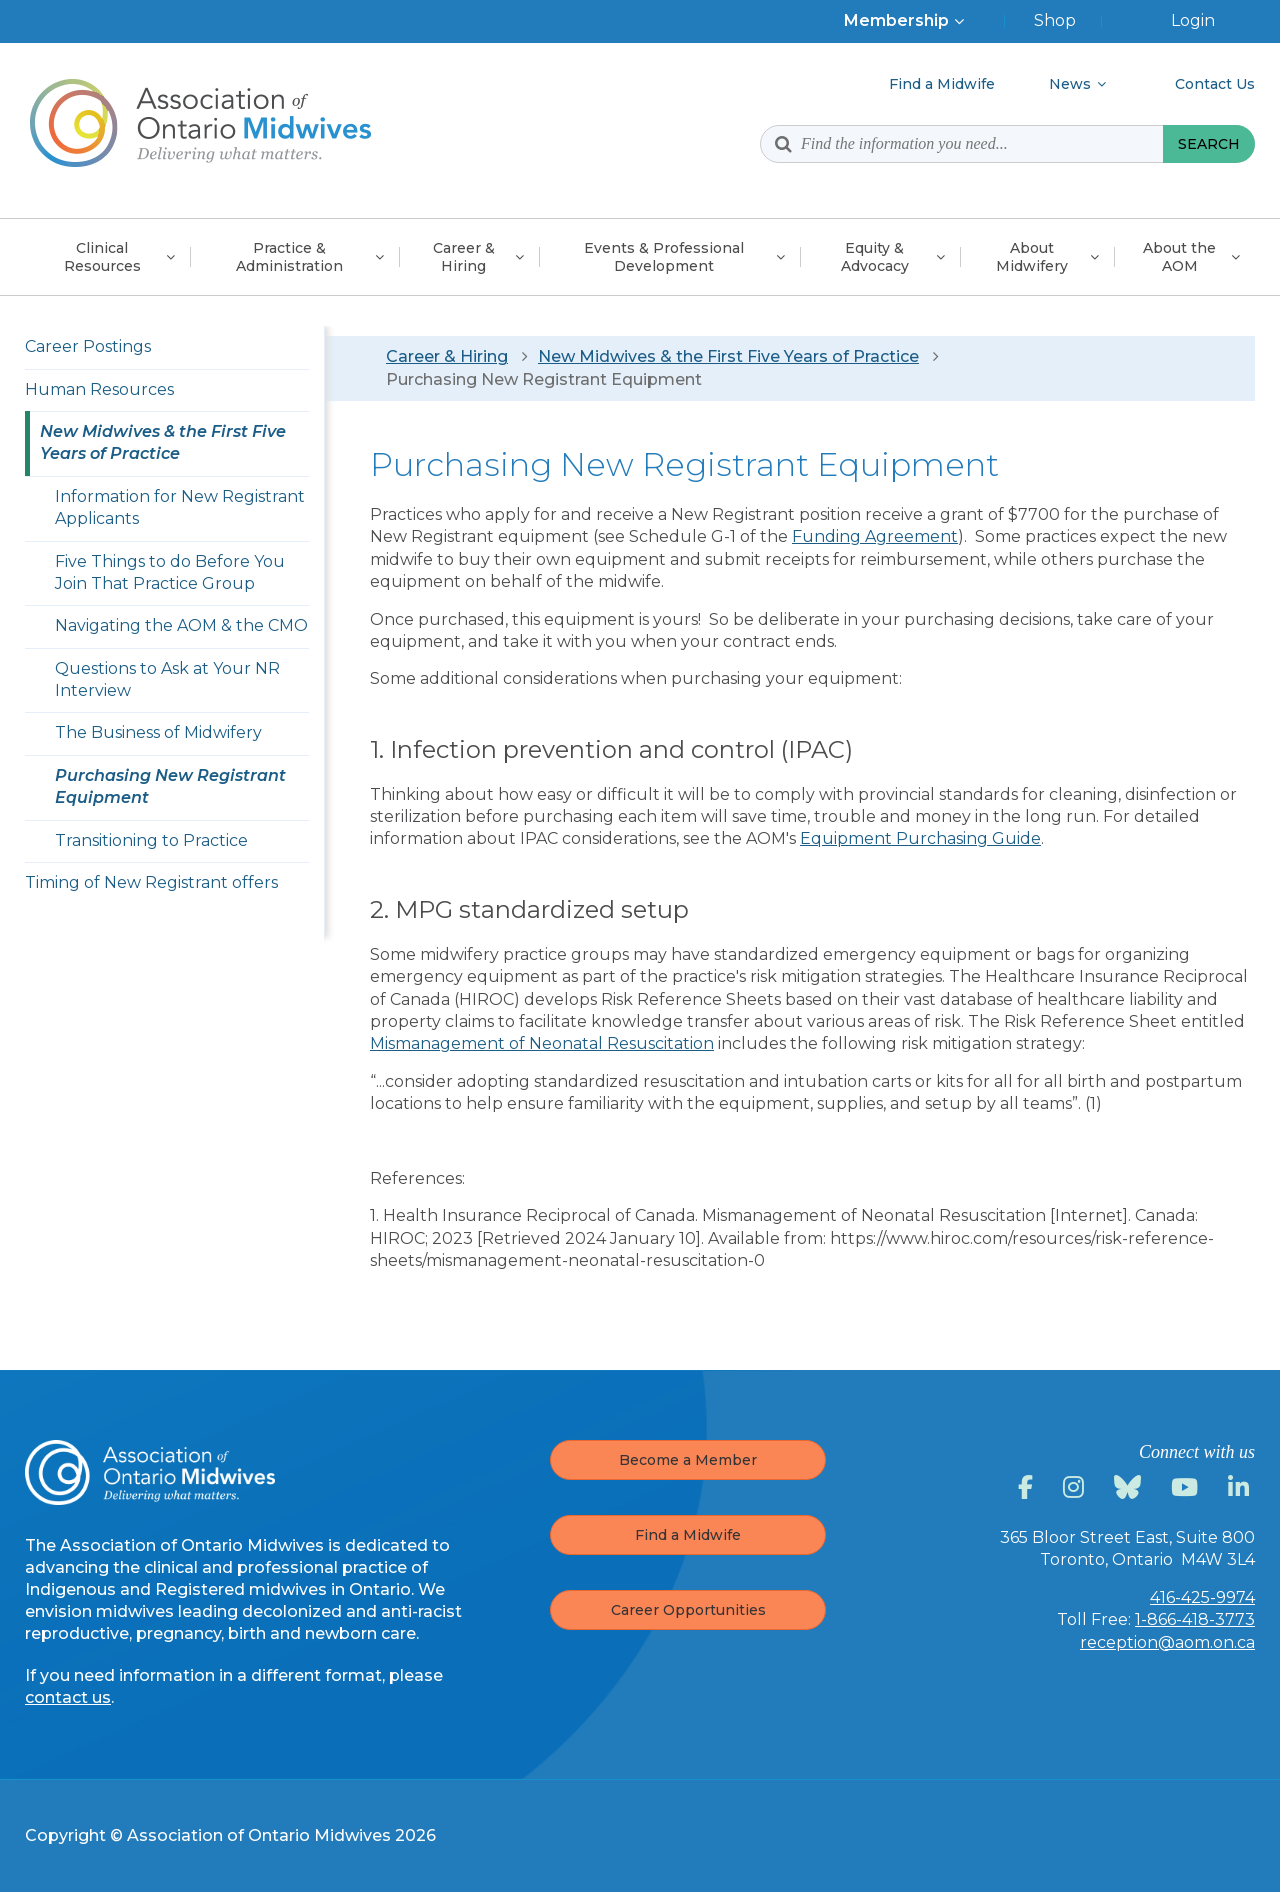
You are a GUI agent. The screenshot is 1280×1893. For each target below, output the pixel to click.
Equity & (875, 257)
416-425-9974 (1202, 1597)
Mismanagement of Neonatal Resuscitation (542, 1043)
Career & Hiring (447, 356)
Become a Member (688, 1460)
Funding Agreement (875, 536)
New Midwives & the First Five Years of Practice (728, 356)
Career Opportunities (688, 1610)
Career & (464, 257)
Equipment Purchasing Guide (920, 838)
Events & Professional (664, 257)
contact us (68, 1697)
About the (1179, 257)
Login (1193, 20)
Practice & (289, 257)
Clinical (102, 257)
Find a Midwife (688, 1535)
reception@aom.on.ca (1167, 1642)
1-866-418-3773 (1195, 1619)
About (1032, 257)
